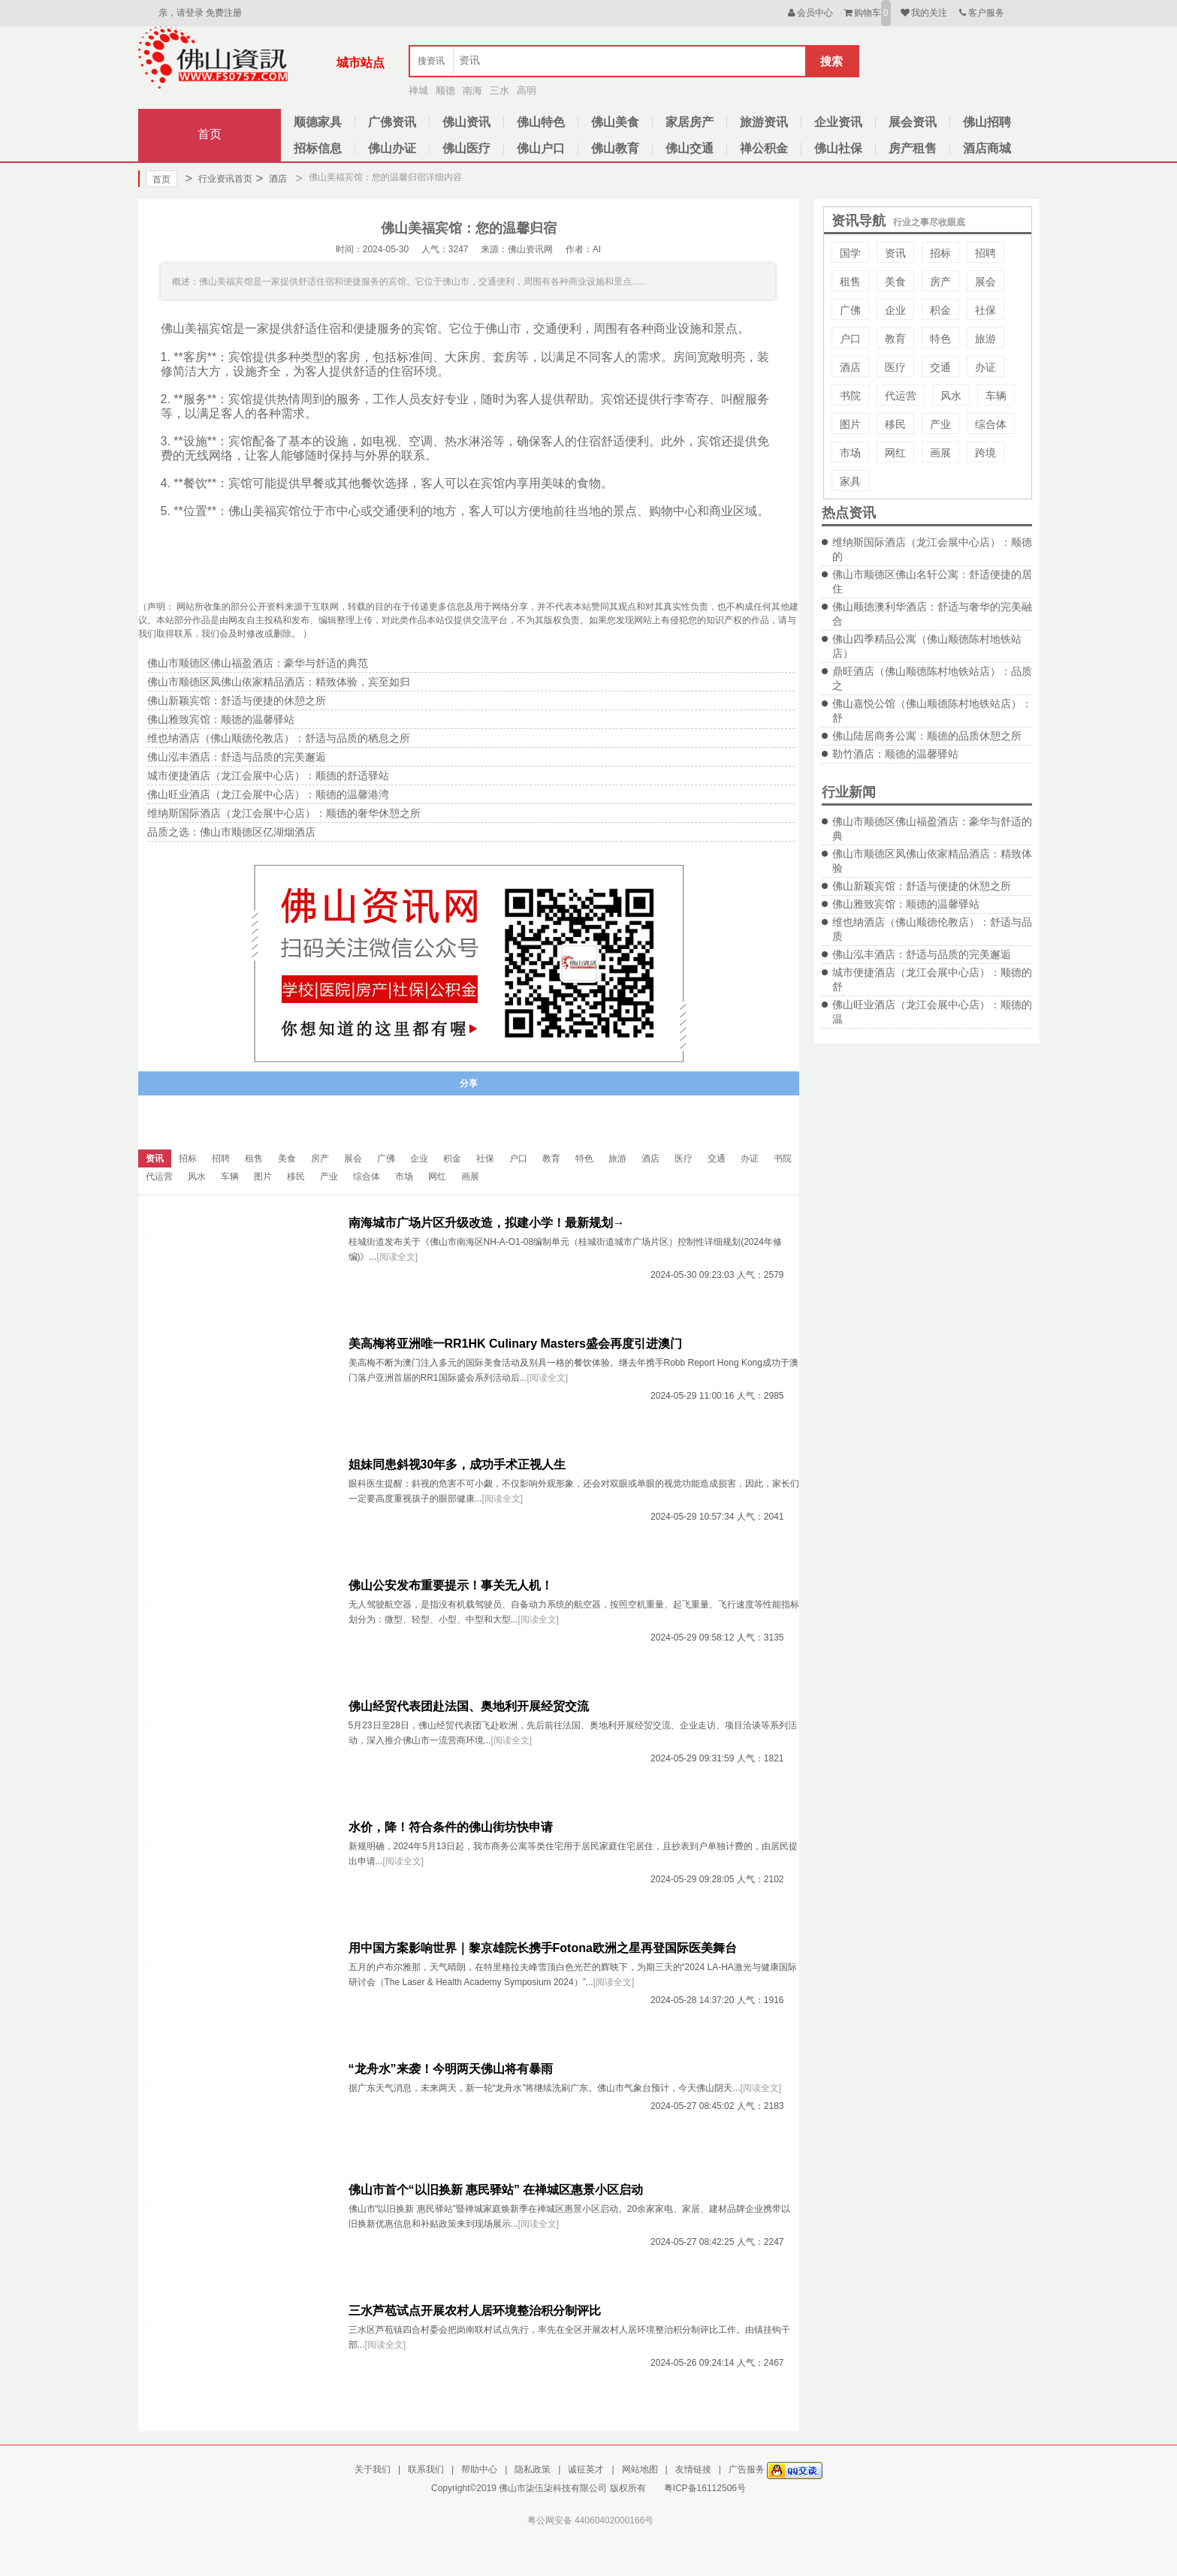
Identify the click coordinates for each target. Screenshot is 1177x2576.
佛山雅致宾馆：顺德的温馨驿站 (905, 904)
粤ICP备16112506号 (705, 2488)
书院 (850, 396)
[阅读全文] (397, 1257)
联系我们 (426, 2469)
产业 (940, 424)
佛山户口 (541, 148)
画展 (940, 453)
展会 (985, 282)
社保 (985, 310)
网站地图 (640, 2469)
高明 (526, 90)
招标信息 (318, 148)
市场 (850, 453)
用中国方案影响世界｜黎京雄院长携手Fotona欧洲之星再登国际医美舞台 (543, 1948)
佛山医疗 (466, 148)
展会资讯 (913, 122)
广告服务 (747, 2469)
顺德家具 (318, 122)
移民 (895, 424)
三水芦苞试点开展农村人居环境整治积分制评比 (475, 2310)
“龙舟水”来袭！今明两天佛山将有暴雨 (451, 2068)
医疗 (895, 367)
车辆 (995, 396)
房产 (940, 282)
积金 (940, 310)
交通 (940, 367)
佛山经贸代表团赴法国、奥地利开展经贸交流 (469, 1706)
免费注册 (224, 13)
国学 (850, 253)
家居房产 (689, 122)
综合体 (990, 424)
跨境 (985, 453)
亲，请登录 (181, 13)
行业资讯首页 (219, 178)
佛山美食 (615, 122)
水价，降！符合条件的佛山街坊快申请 (451, 1827)
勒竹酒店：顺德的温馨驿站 (895, 754)
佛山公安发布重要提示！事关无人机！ (451, 1585)
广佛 (850, 310)
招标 (940, 253)
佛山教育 (615, 148)
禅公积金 (764, 148)
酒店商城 (987, 148)
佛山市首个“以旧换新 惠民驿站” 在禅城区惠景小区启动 (496, 2189)
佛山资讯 (466, 122)
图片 (850, 424)
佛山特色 (541, 122)
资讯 (895, 253)
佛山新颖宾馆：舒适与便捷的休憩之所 (921, 886)
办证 (985, 367)
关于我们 (373, 2469)
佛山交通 (689, 148)
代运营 (900, 396)
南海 (472, 90)
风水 (950, 396)
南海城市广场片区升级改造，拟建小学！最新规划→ (487, 1222)
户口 (850, 339)
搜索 (831, 61)
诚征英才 (586, 2469)
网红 (895, 453)
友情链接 (693, 2469)
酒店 (271, 178)
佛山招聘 (987, 122)
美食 (895, 282)
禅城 (418, 90)
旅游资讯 (764, 122)
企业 (895, 310)
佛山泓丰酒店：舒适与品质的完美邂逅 (921, 954)
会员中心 (809, 13)
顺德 (445, 90)
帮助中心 (479, 2469)
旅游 (985, 339)
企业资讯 (838, 122)
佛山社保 (838, 148)
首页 (210, 134)
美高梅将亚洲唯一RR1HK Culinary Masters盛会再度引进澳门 (516, 1343)
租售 (850, 282)
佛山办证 (392, 148)
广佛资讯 (392, 122)
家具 (850, 481)
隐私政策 (533, 2469)
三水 (499, 90)
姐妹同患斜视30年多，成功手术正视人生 (457, 1464)
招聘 (985, 253)
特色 (940, 339)
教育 (895, 339)
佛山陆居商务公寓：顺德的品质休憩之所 (927, 736)
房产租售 (913, 148)
